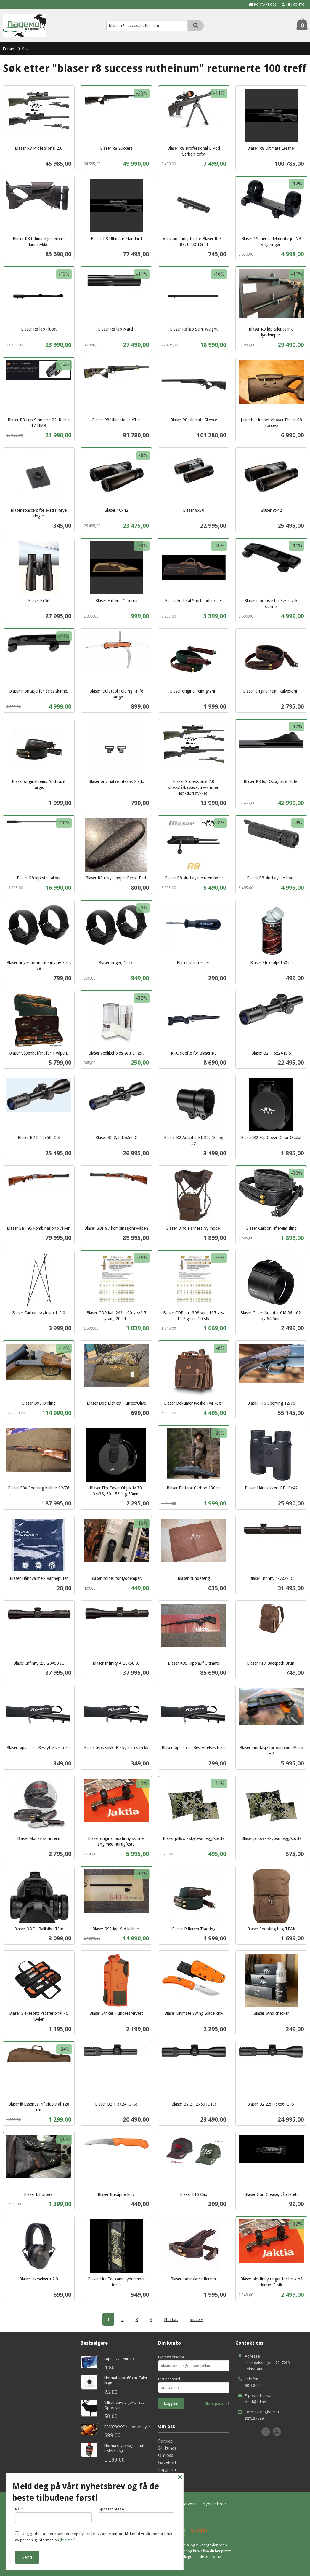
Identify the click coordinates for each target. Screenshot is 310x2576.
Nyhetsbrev (214, 2504)
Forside (10, 48)
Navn (53, 2514)
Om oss (165, 2455)
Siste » (196, 2319)
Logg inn (167, 2469)
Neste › (171, 2319)
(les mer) (68, 2539)
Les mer (216, 2556)
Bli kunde (167, 2448)
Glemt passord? (217, 2403)
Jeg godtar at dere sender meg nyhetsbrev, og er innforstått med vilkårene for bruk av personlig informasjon (93, 2536)
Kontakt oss (170, 2476)
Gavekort (167, 2462)
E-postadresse (171, 2357)
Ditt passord (169, 2379)
